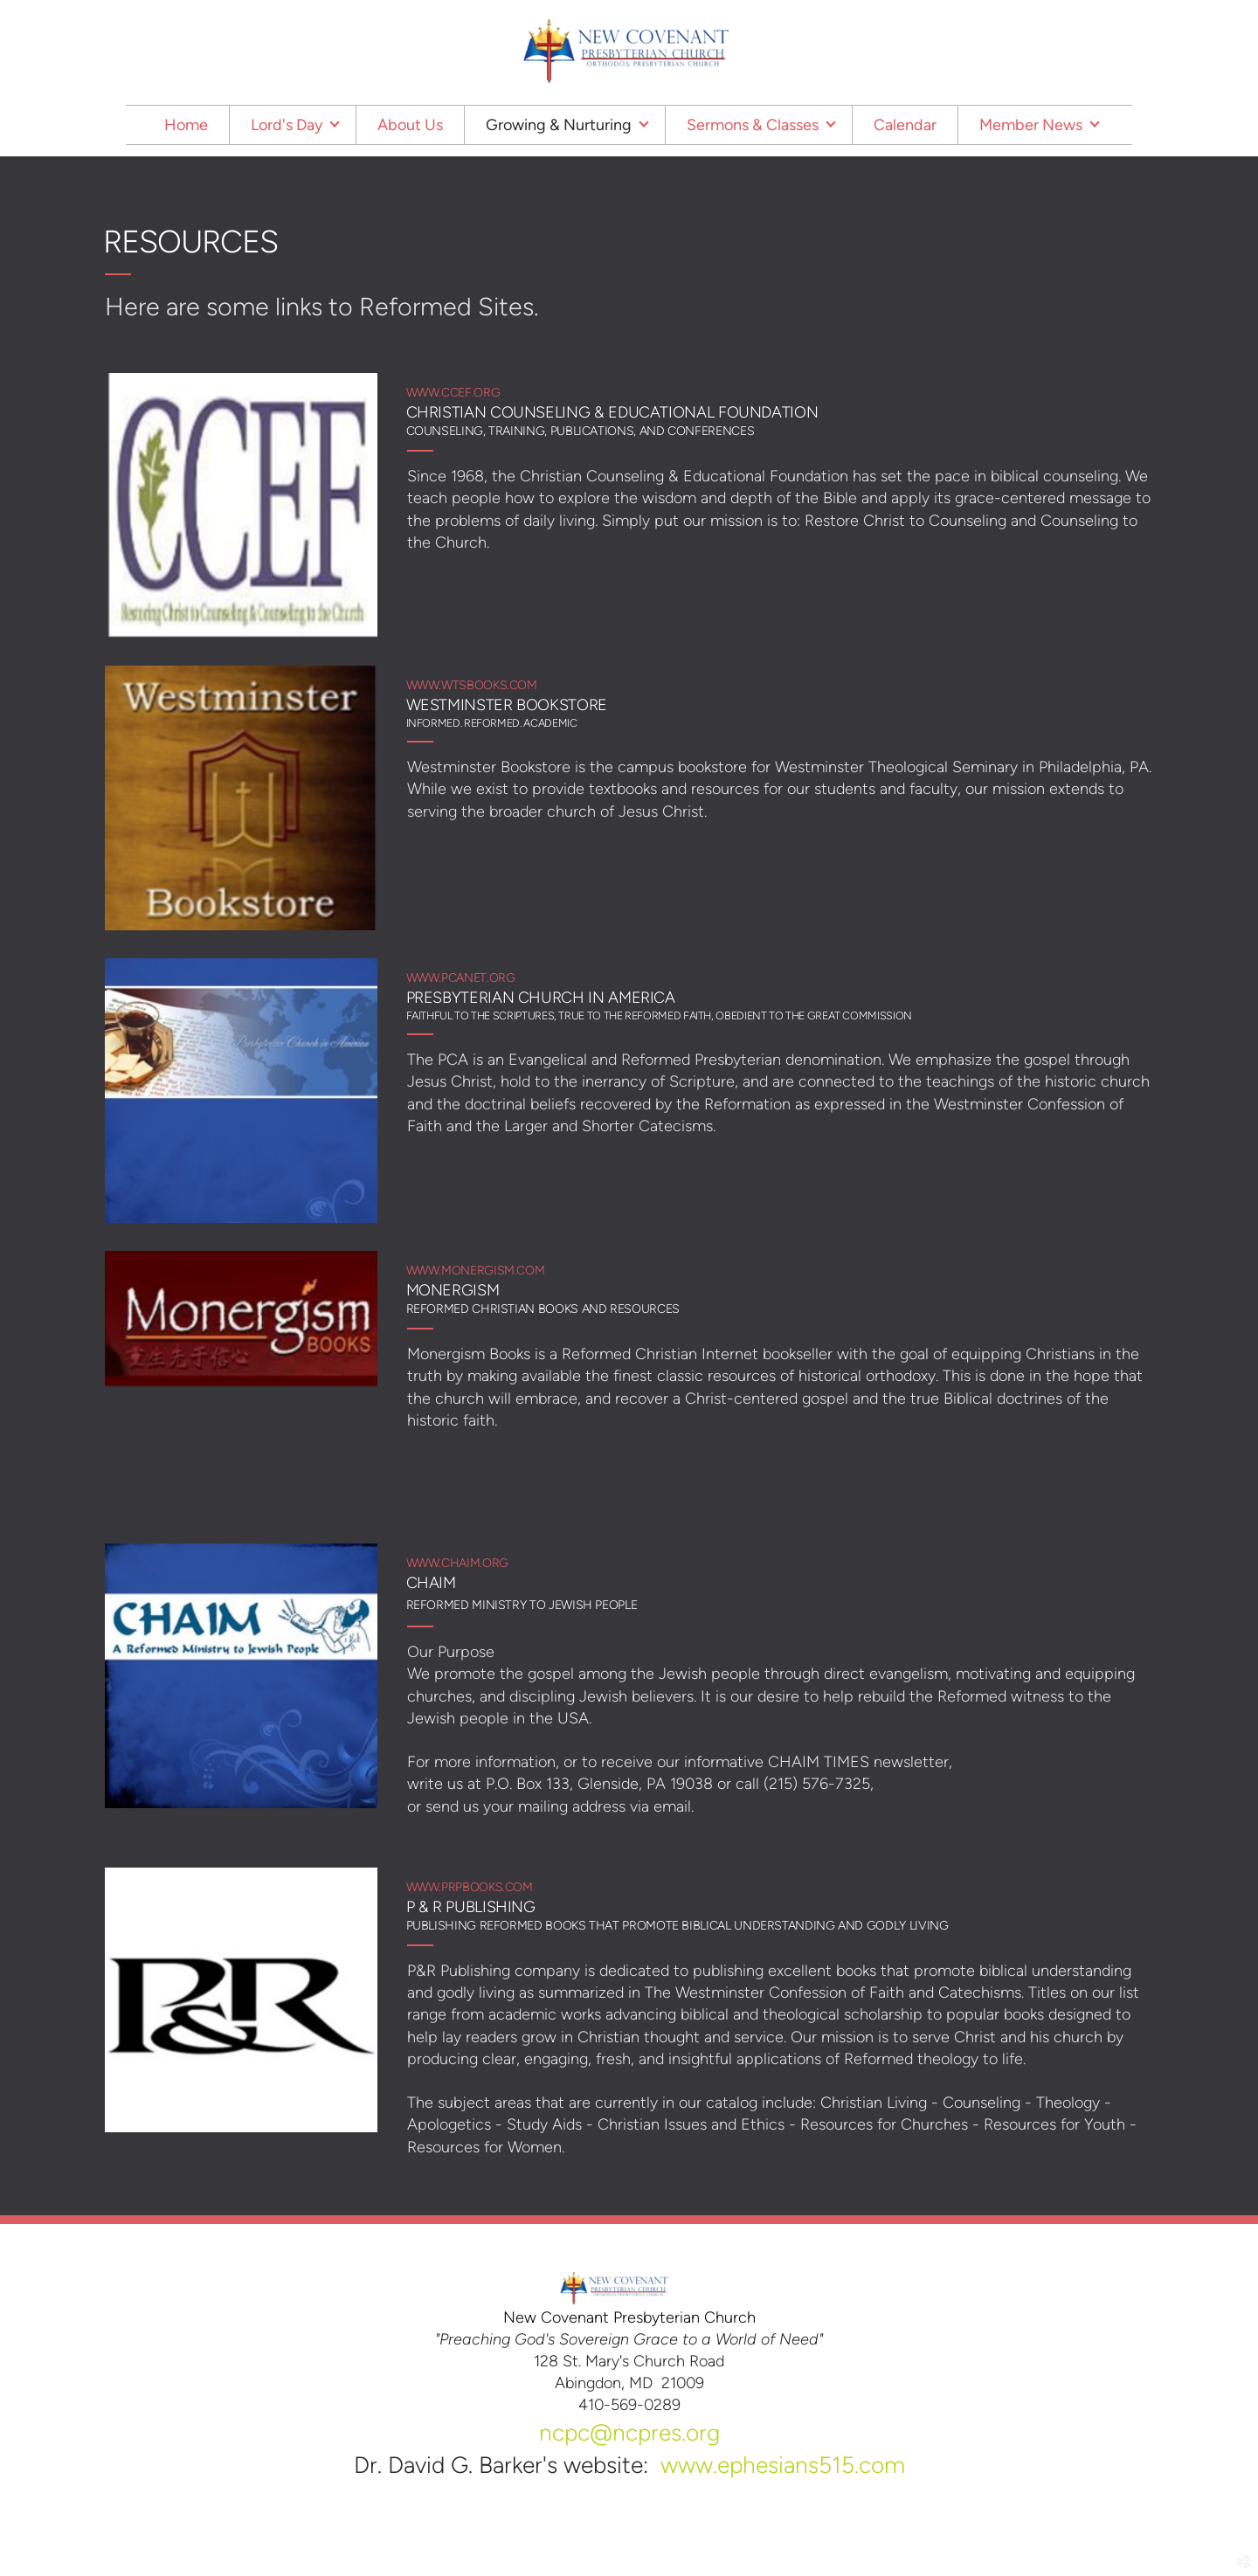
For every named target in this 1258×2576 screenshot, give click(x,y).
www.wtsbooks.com (471, 685)
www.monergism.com (475, 1270)
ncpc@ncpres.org (629, 2433)
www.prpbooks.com (469, 1887)
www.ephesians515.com (782, 2465)
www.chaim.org (457, 1563)
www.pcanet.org (460, 977)
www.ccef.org (453, 392)
